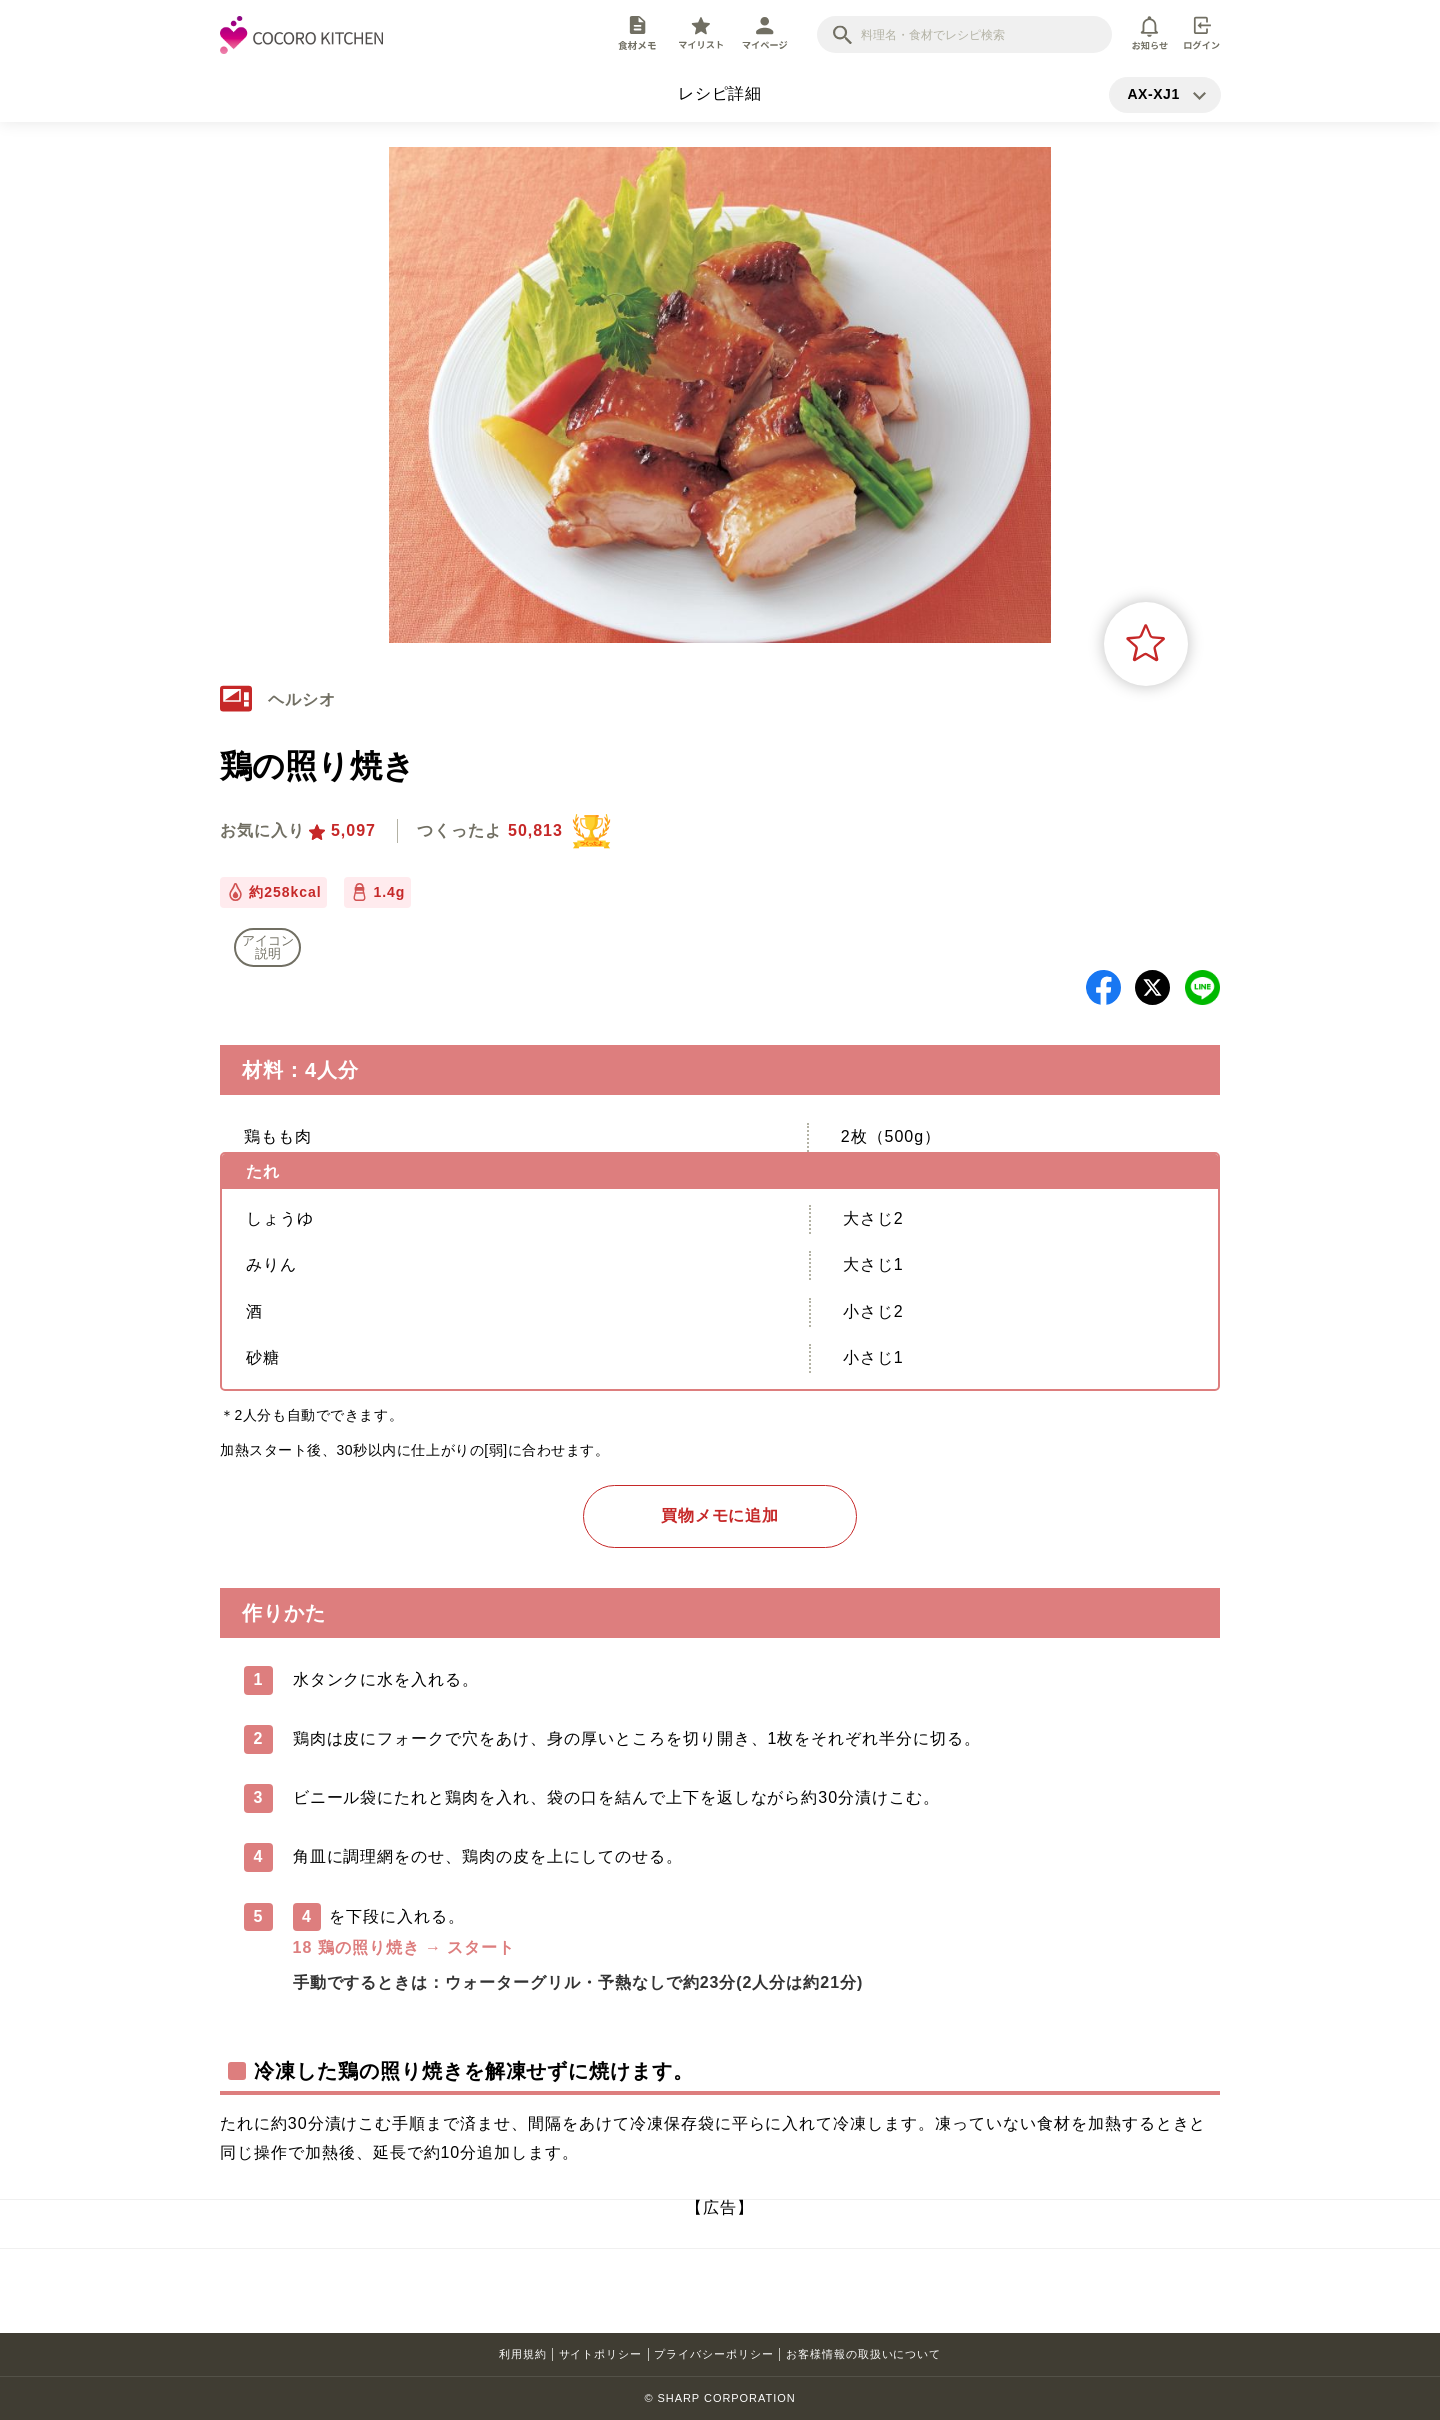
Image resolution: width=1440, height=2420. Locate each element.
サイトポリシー (601, 2354)
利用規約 (523, 2354)
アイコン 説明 (268, 947)
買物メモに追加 (720, 1515)
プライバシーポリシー (714, 2354)
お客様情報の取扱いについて (863, 2354)
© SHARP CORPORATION (719, 2398)
